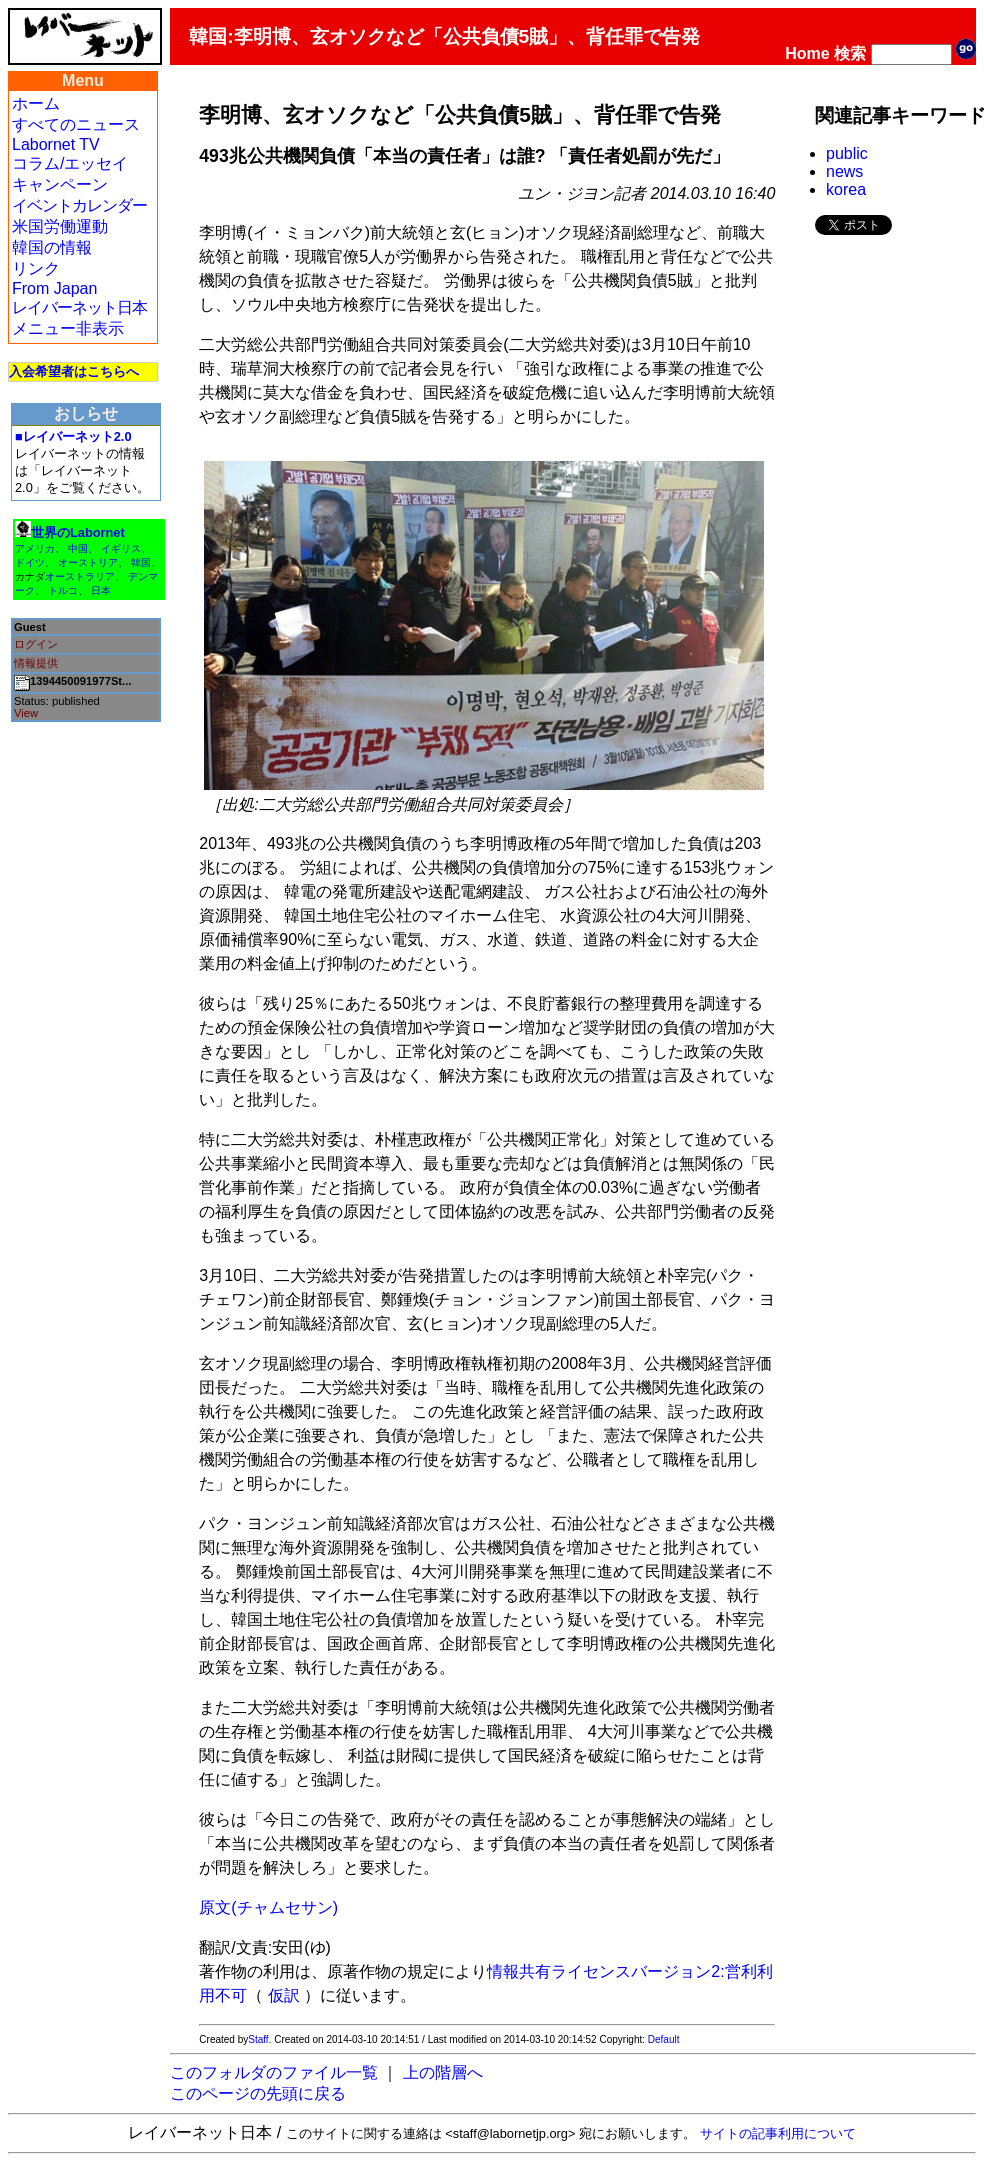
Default (664, 2039)
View (26, 713)
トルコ (63, 590)
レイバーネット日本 (79, 307)
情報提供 (36, 663)
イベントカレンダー (79, 205)
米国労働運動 (60, 226)
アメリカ (35, 548)
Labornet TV (56, 144)
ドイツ (30, 562)
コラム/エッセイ (70, 163)
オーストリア (88, 562)
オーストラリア (80, 576)
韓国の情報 (52, 247)
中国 (78, 548)
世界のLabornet (78, 532)
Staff (258, 2039)
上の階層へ (443, 2072)
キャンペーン (60, 184)
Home (807, 53)
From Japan (54, 288)
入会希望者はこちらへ (74, 371)
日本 (101, 590)
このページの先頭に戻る (258, 2093)
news (844, 171)
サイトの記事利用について (778, 2133)
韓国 (141, 562)
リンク (36, 268)
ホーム (36, 103)
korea (846, 189)
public (847, 153)
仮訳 (284, 1995)
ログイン (36, 644)
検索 (850, 53)
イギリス (121, 548)
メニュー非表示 (68, 328)
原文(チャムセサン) (268, 1907)
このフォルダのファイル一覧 (274, 2072)
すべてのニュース (76, 124)
